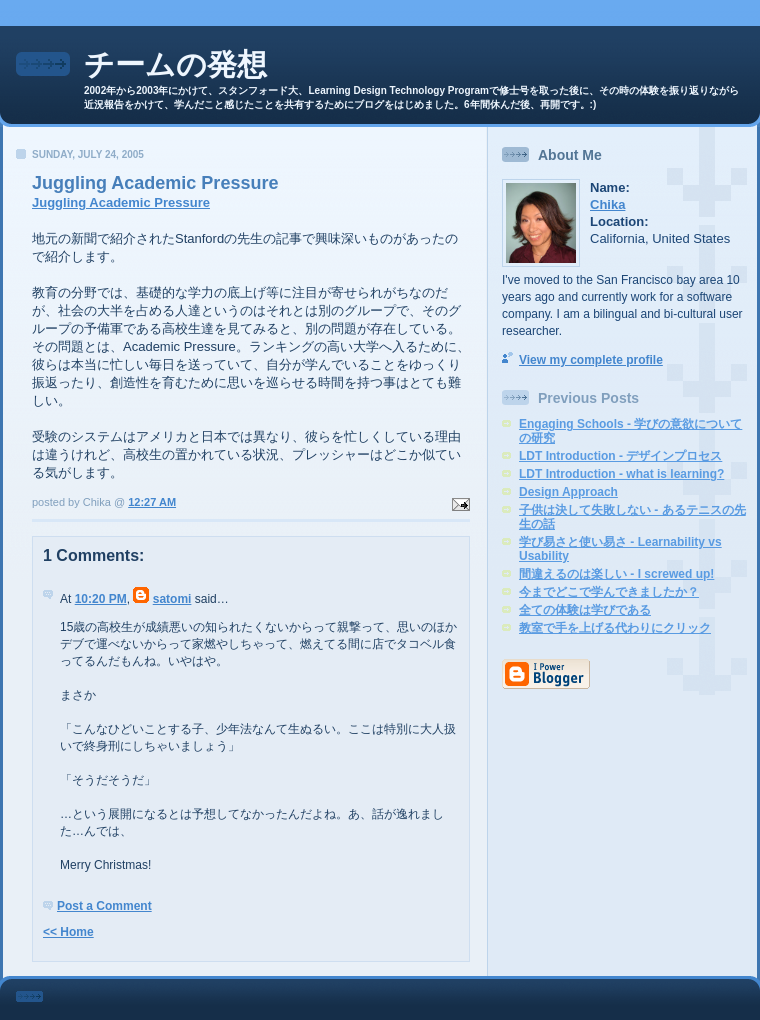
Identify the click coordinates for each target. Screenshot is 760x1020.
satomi (172, 599)
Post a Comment (104, 906)
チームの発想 (175, 64)
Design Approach (568, 492)
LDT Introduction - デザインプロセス (620, 456)
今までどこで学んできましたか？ (609, 592)
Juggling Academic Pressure (121, 202)
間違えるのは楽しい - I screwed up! (616, 574)
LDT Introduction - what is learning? (621, 474)
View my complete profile (591, 360)
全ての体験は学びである (585, 610)
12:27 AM (152, 502)
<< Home (68, 932)
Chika (607, 204)
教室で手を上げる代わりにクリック (615, 628)
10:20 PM (101, 599)
